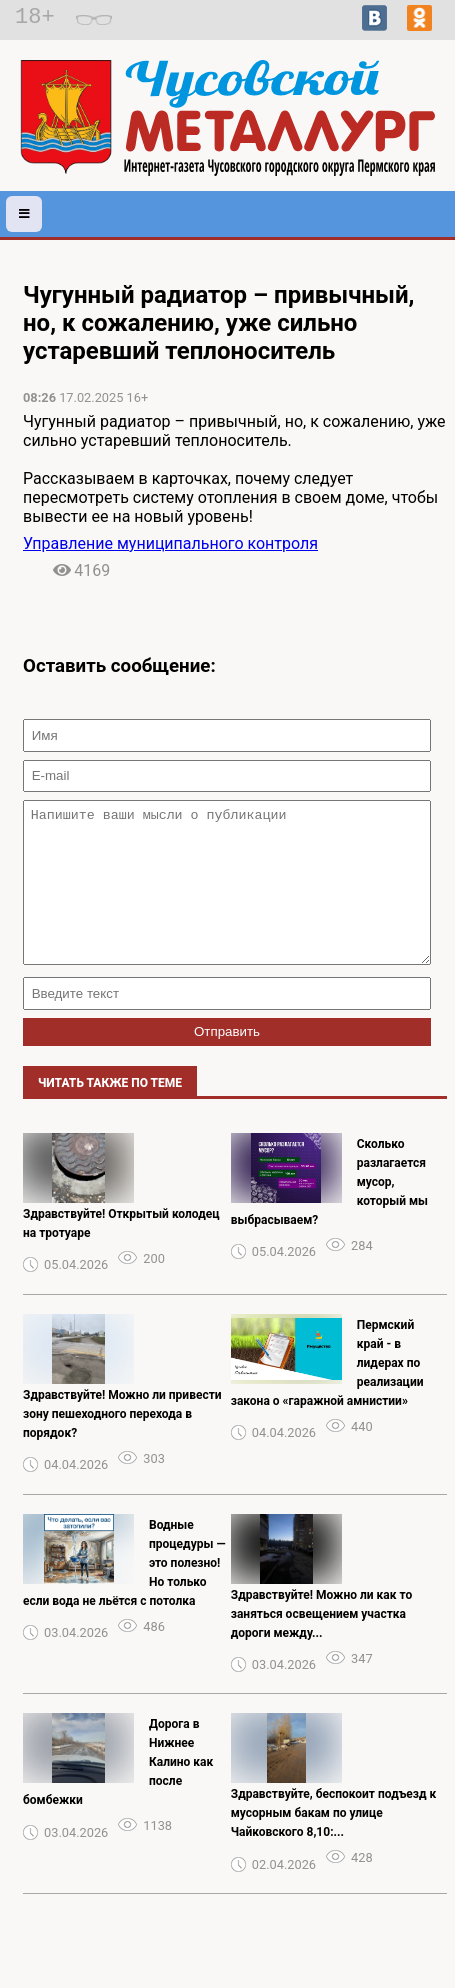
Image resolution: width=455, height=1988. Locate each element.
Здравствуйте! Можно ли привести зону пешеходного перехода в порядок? (122, 1444)
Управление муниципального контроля (170, 543)
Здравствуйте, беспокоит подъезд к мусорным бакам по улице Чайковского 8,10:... (334, 1843)
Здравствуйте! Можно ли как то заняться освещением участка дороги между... (321, 1644)
